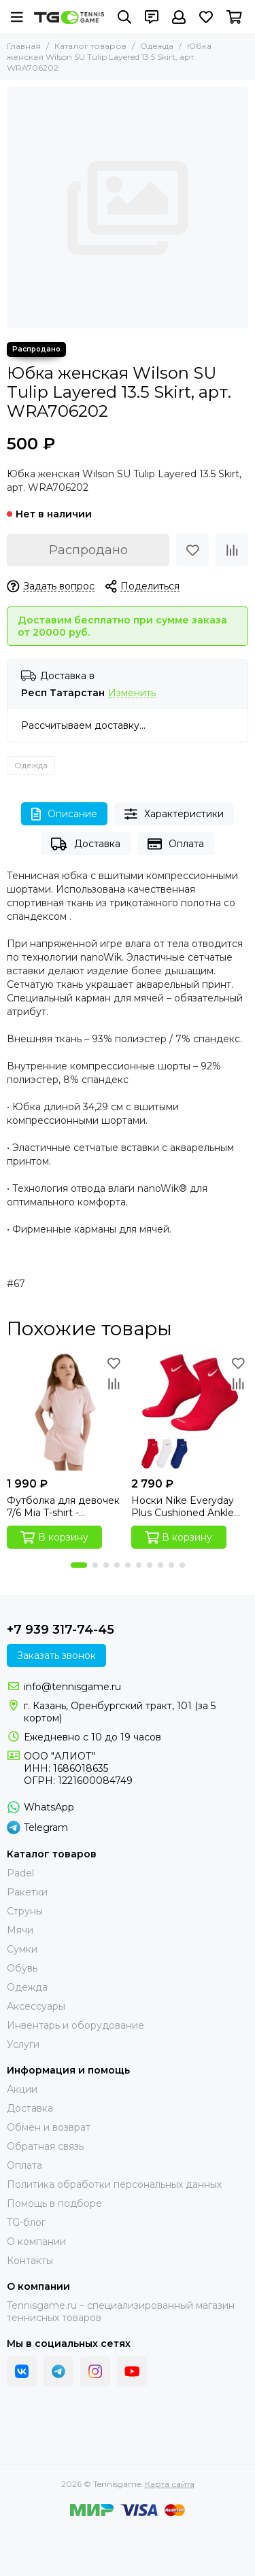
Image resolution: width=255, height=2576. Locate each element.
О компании (36, 2241)
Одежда (156, 46)
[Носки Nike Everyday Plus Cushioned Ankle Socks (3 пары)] (190, 1412)
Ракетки (27, 1892)
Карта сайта (169, 2484)
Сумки (22, 1949)
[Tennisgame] (69, 17)
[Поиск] (124, 17)
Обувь (22, 1968)
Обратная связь (45, 2146)
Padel (20, 1873)
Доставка (85, 844)
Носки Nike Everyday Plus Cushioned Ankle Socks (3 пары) (182, 1506)
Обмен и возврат (48, 2127)
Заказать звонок (56, 1655)
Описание (64, 814)
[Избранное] (206, 17)
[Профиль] (178, 17)
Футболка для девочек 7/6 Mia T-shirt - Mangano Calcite (63, 1506)
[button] (79, 1565)
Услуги (23, 2044)
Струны (25, 1911)
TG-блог (26, 2222)
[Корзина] (234, 17)
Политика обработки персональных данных (114, 2184)
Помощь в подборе (54, 2203)
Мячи (20, 1930)
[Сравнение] (232, 550)
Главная (24, 46)
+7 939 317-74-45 (60, 1629)
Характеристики (174, 814)
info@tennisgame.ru (72, 1687)
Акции (22, 2089)
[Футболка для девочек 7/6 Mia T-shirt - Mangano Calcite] (65, 1412)
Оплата (176, 844)
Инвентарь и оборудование (75, 2025)
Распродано (88, 550)
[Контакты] (151, 17)
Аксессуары (36, 2006)
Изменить (132, 693)
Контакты (30, 2260)
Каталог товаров (90, 46)
